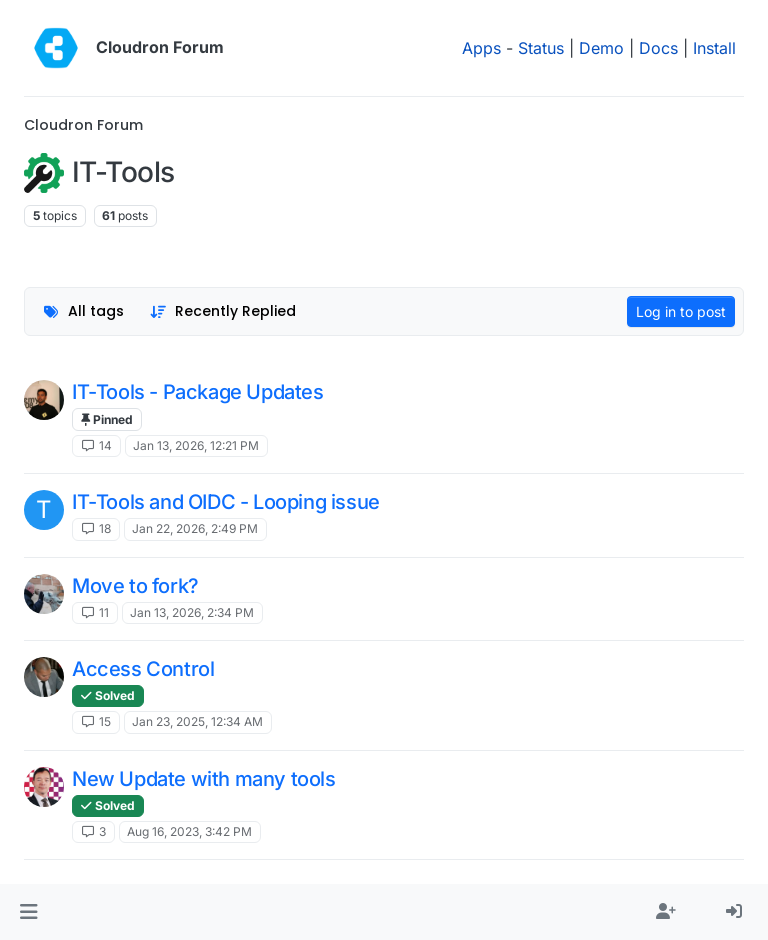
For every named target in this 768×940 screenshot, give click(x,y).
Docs (658, 48)
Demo (601, 48)
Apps (481, 48)
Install (714, 48)
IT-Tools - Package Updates (198, 392)
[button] (28, 912)
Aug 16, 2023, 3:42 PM (189, 831)
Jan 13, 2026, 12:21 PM (196, 445)
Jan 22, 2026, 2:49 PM (195, 528)
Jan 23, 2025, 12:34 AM (197, 721)
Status (541, 48)
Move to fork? (135, 586)
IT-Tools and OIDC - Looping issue (226, 502)
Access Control (143, 669)
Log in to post (681, 311)
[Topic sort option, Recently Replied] (223, 311)
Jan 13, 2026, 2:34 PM (192, 612)
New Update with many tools (204, 779)
